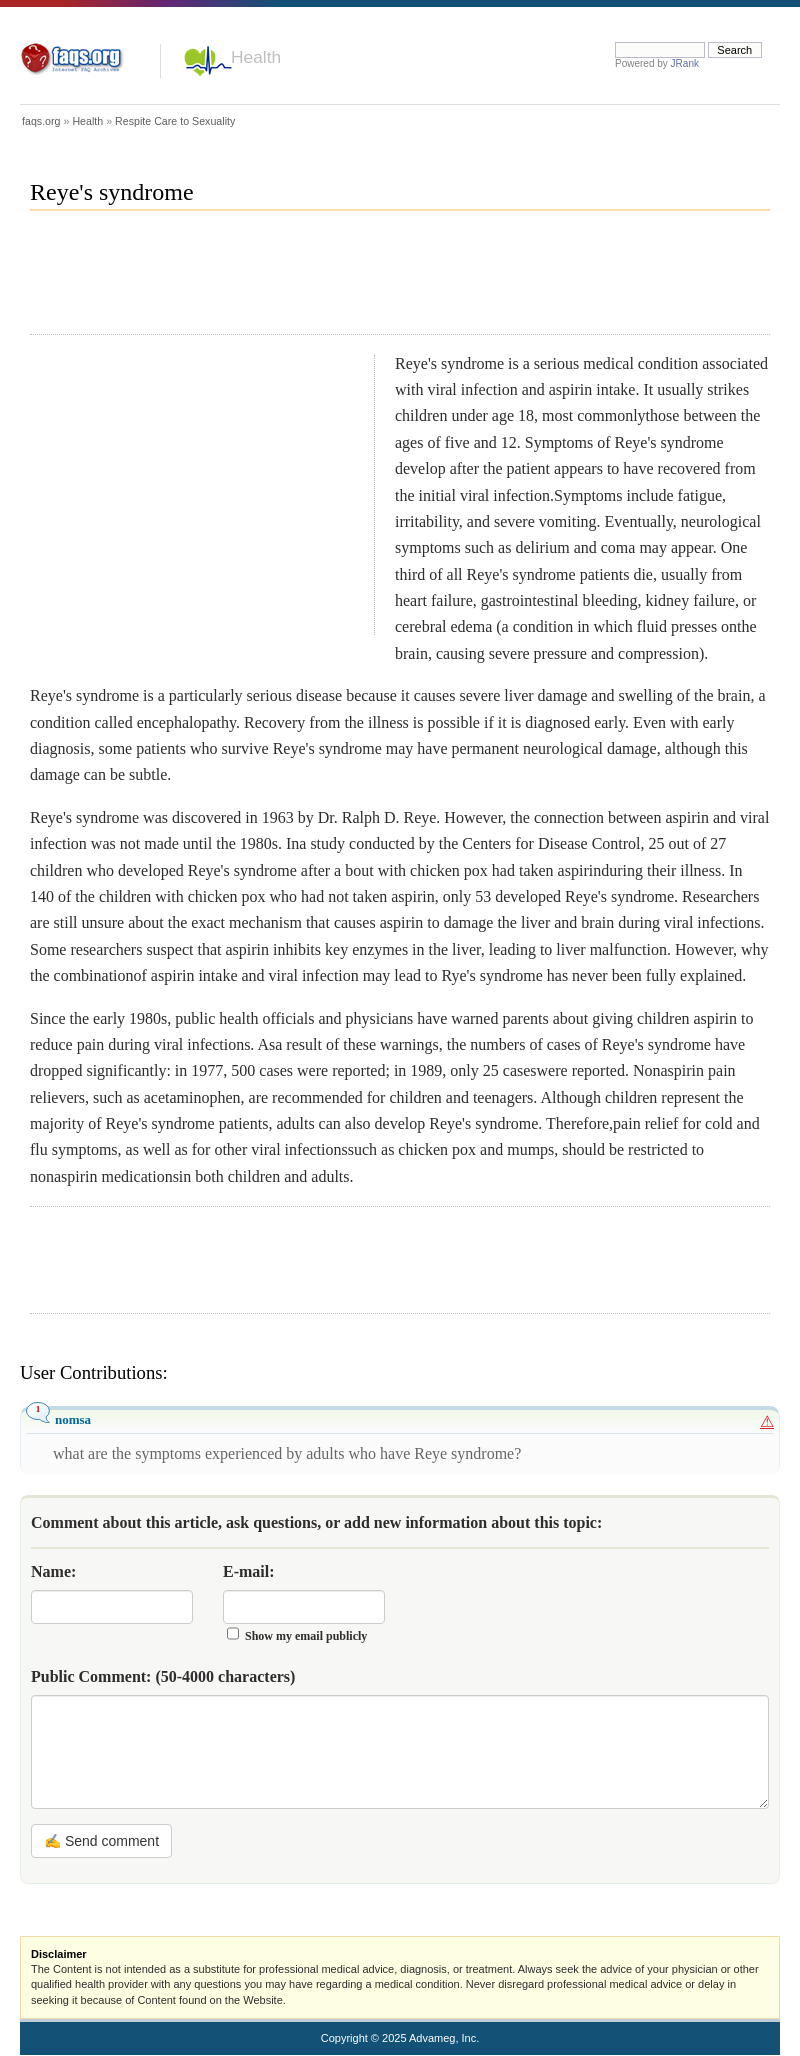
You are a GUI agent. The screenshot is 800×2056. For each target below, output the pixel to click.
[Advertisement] (394, 281)
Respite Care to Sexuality (175, 121)
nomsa (73, 1419)
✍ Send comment (101, 1841)
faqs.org (41, 121)
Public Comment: (163, 1676)
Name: (53, 1571)
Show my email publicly (306, 1636)
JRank (685, 63)
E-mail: (249, 1571)
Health (256, 57)
